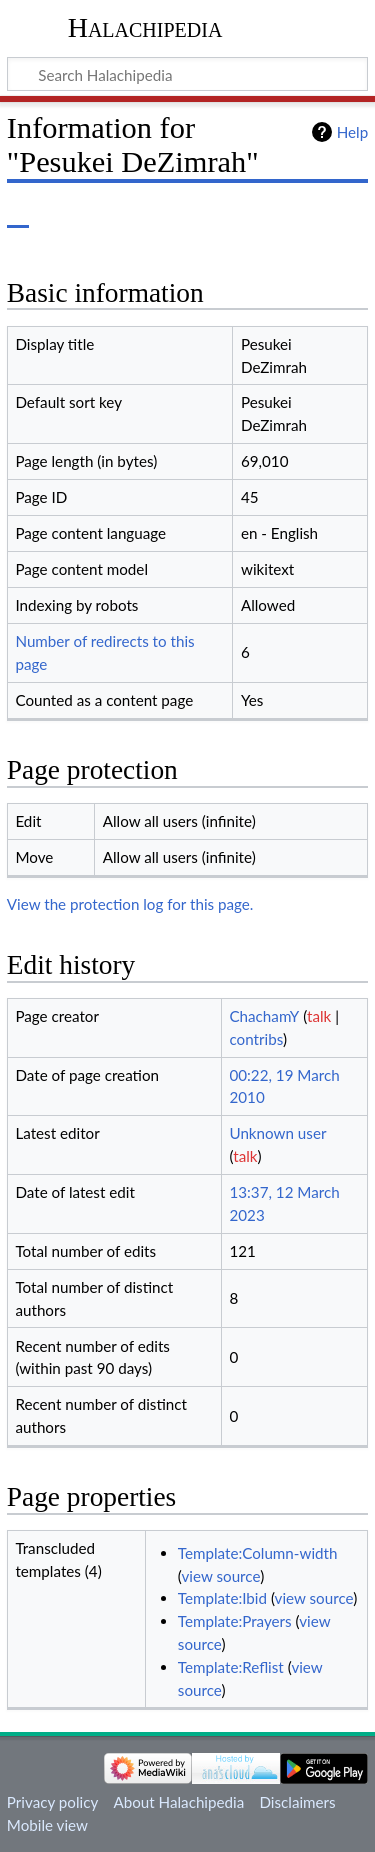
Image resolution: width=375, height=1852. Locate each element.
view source (221, 1576)
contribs (255, 1039)
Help (352, 132)
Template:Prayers (235, 1621)
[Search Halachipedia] (187, 74)
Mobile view (47, 1825)
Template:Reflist (231, 1667)
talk (319, 1016)
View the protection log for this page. (130, 904)
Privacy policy (52, 1802)
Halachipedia (145, 27)
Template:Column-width (258, 1553)
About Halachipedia (178, 1802)
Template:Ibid (222, 1598)
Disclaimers (297, 1802)
